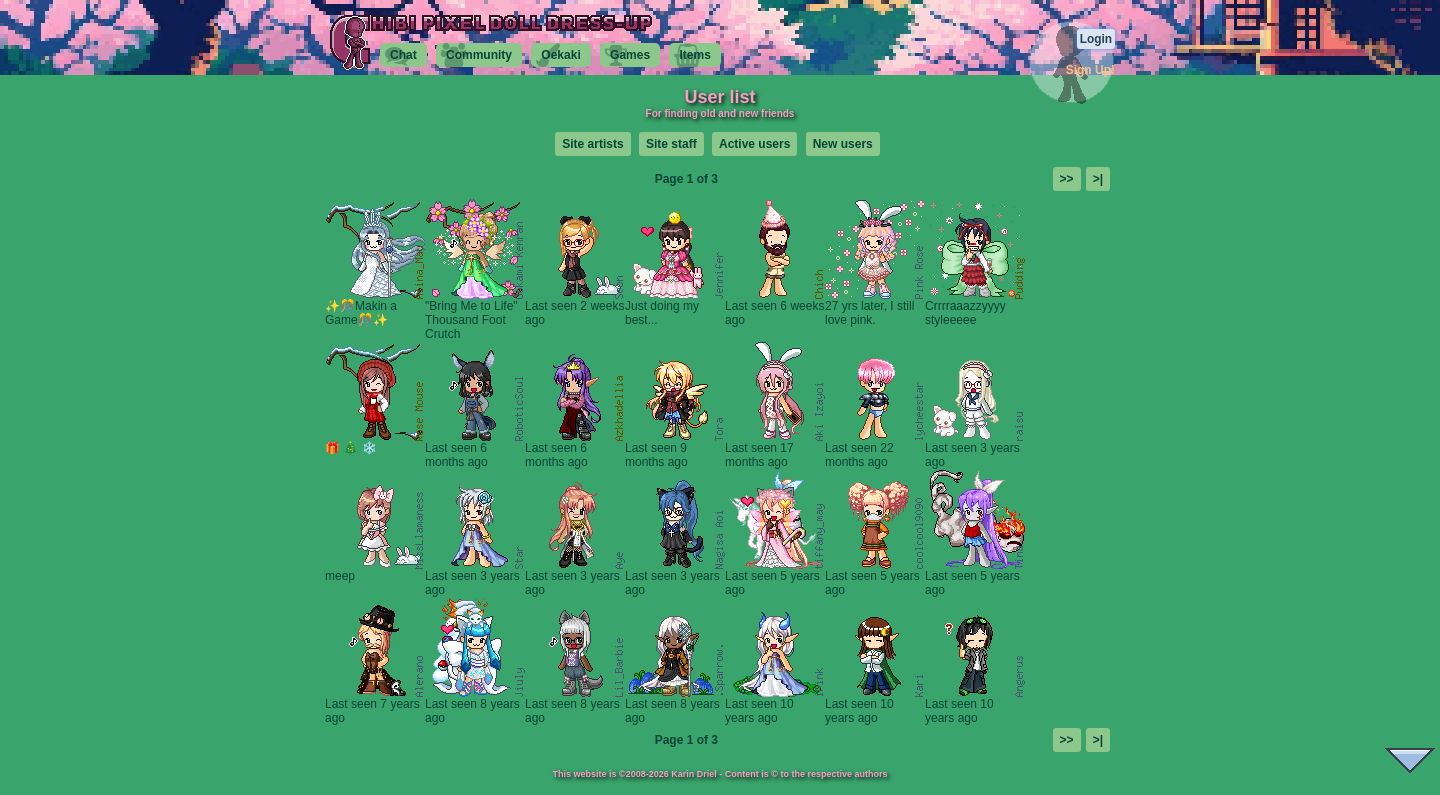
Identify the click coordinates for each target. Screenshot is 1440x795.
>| (1098, 179)
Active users (754, 144)
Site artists (592, 144)
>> (1067, 179)
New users (843, 144)
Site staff (671, 144)
